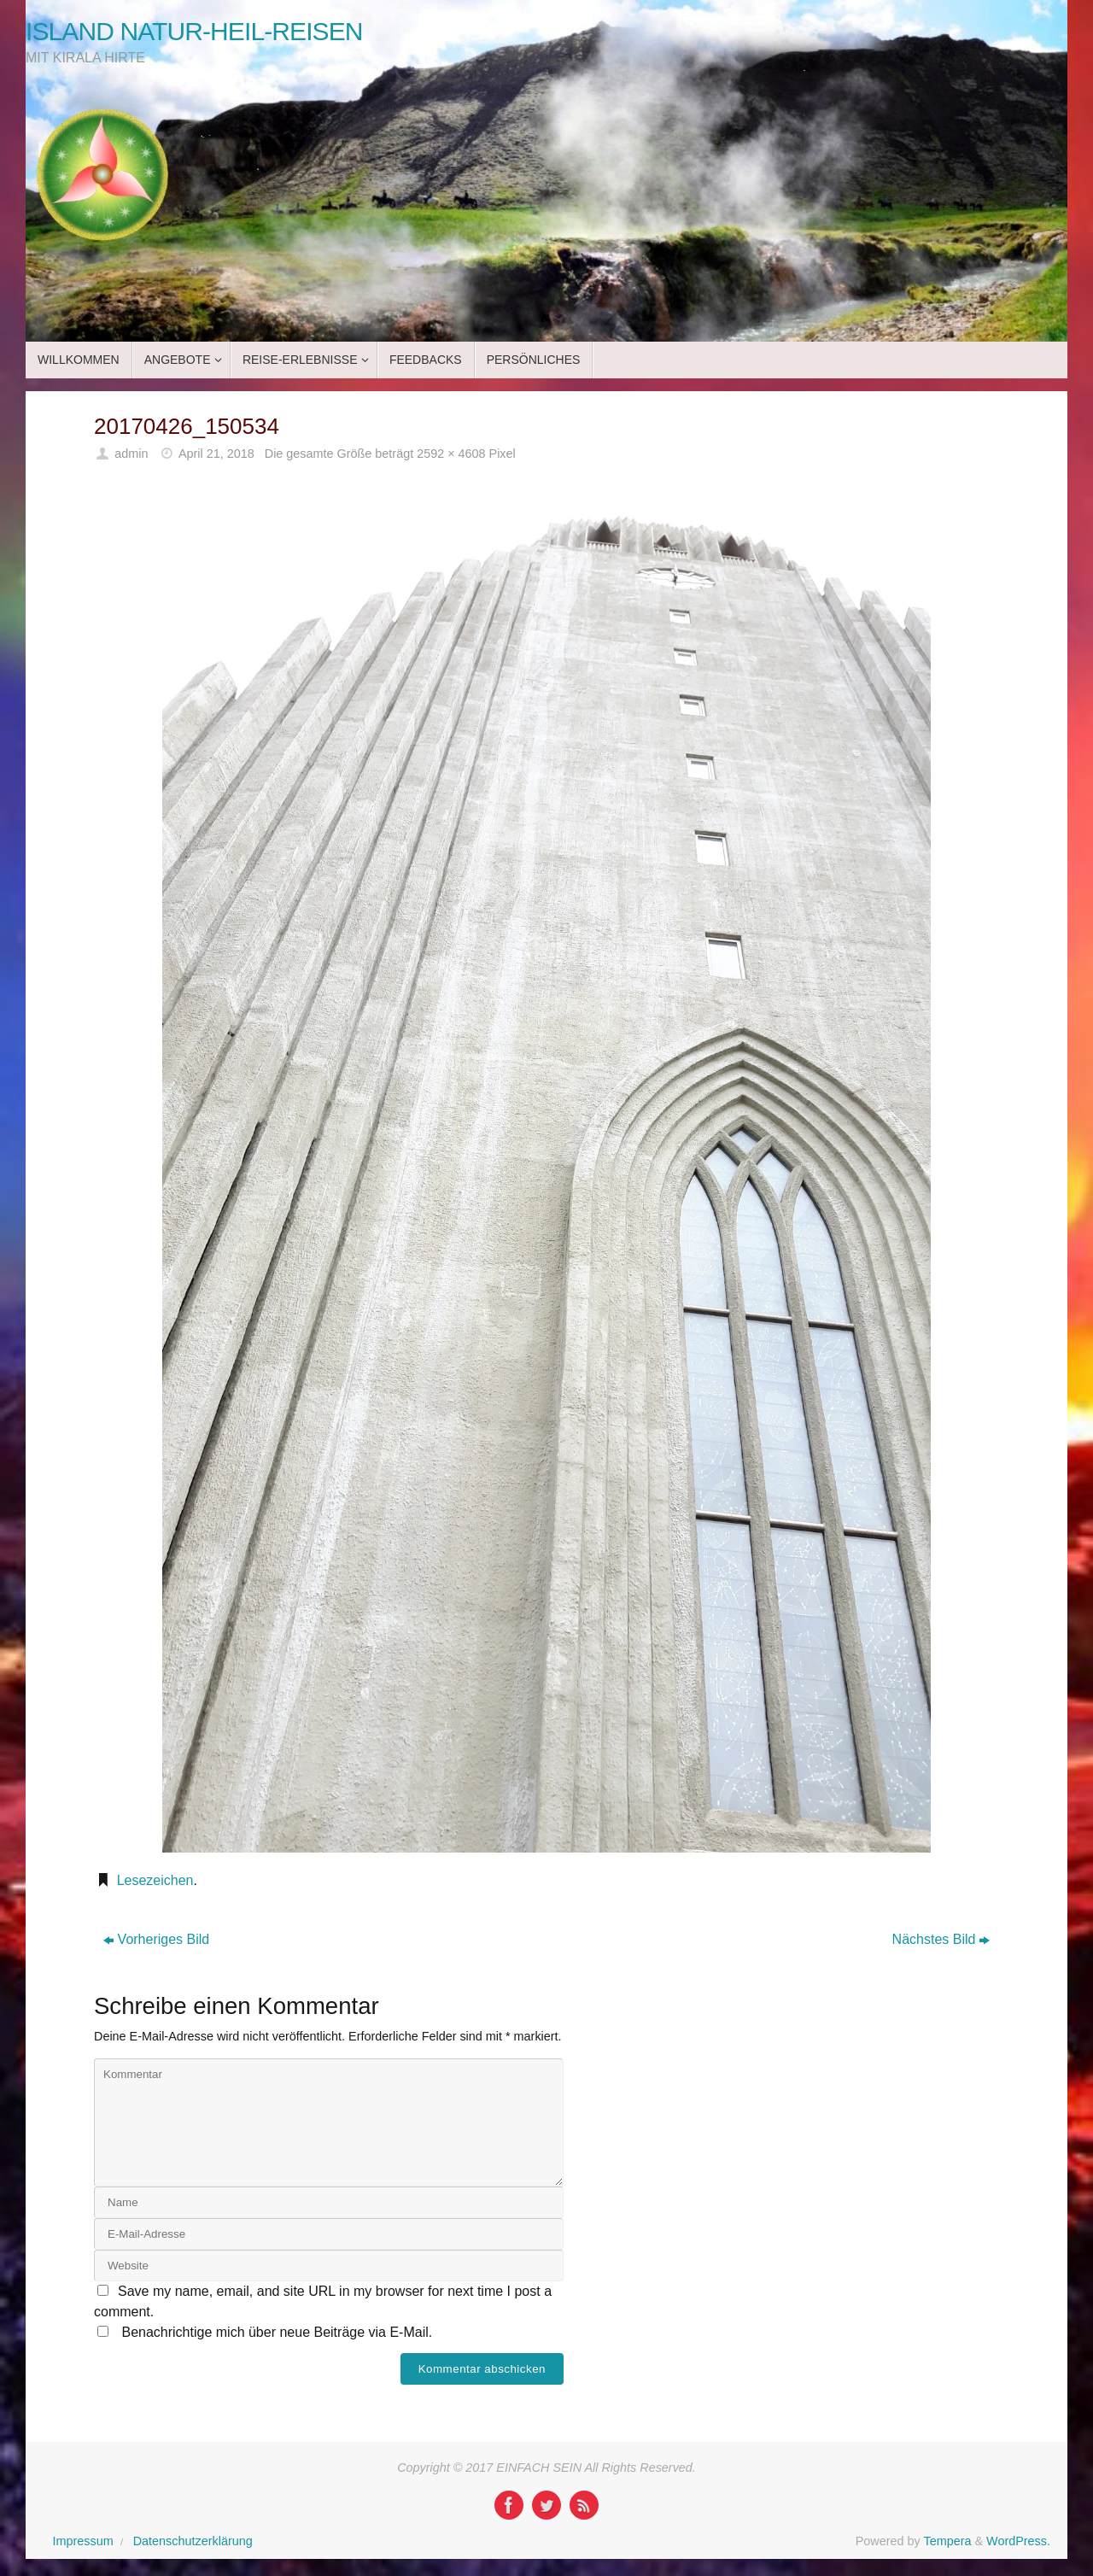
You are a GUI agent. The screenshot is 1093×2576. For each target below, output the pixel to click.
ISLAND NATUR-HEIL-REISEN (194, 31)
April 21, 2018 (216, 453)
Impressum (83, 2541)
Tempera (947, 2541)
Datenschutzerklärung (193, 2541)
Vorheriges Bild (156, 1939)
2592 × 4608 (451, 453)
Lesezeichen (155, 1880)
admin (131, 453)
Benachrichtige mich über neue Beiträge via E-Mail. (276, 2332)
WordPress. (1018, 2541)
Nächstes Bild (941, 1939)
